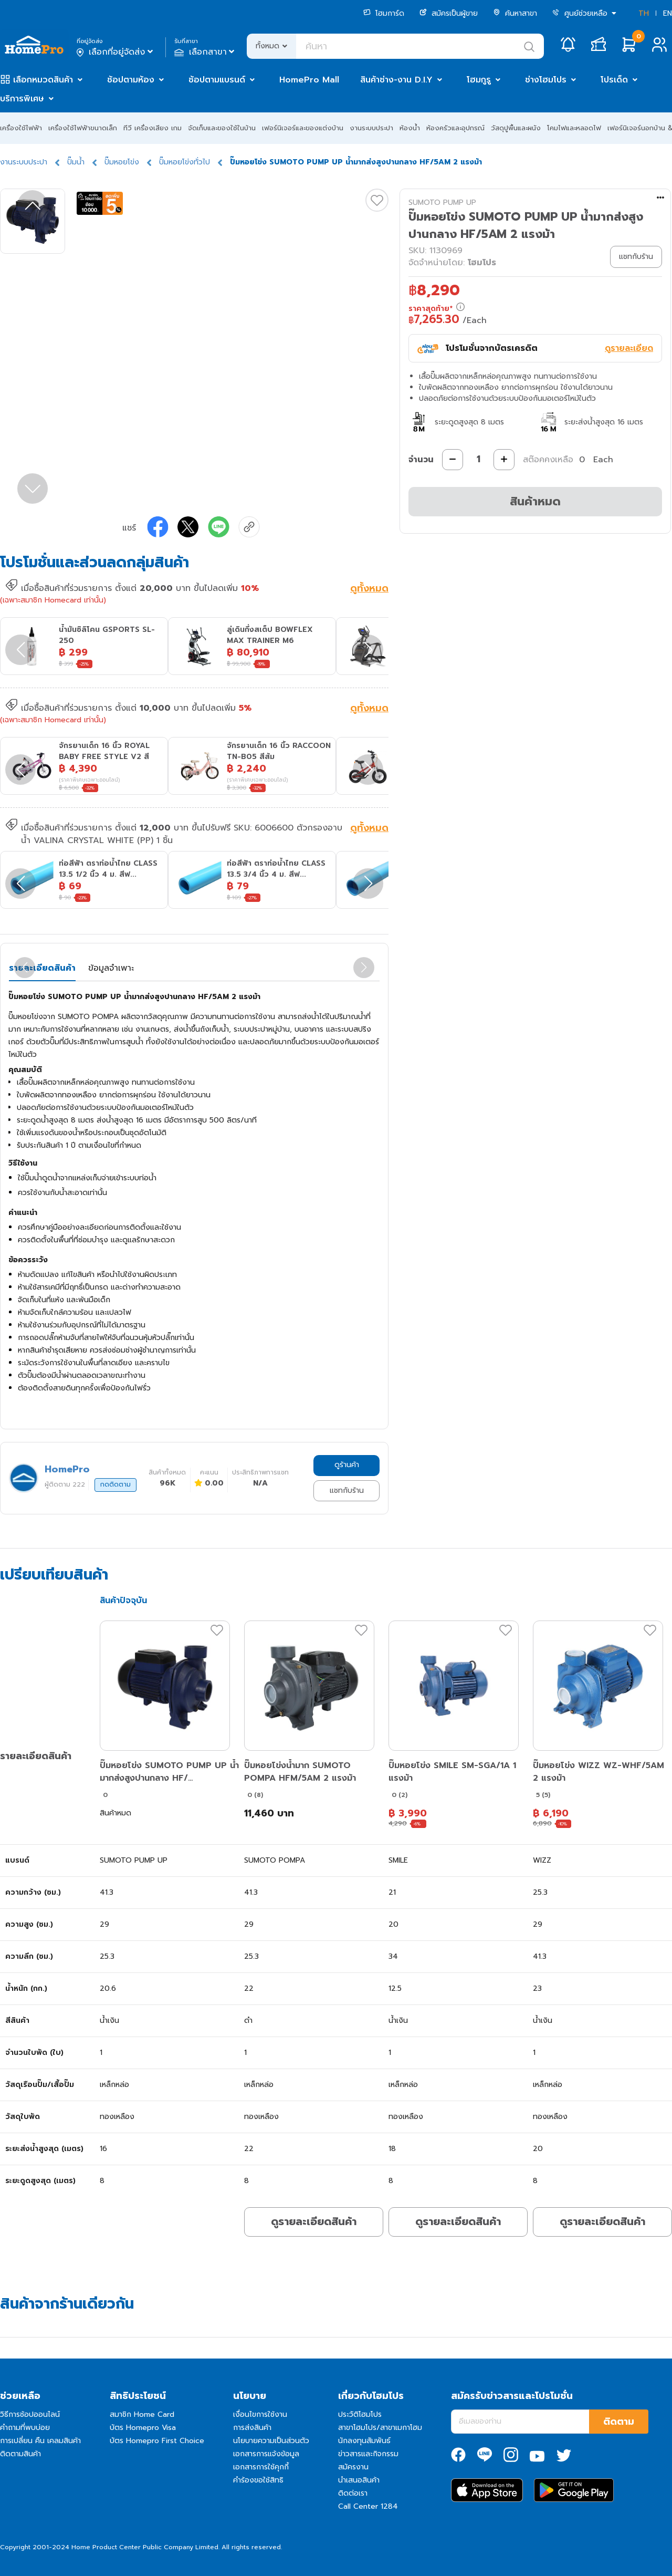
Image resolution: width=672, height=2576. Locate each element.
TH (643, 13)
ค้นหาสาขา (515, 13)
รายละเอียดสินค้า (42, 968)
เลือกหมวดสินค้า (43, 80)
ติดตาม (618, 2421)
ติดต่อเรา (353, 2493)
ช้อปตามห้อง (130, 80)
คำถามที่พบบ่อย (25, 2427)
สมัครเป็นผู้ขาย (448, 13)
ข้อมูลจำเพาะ (111, 968)
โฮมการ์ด (383, 13)
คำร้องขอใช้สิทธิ (258, 2480)
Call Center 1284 (368, 2506)
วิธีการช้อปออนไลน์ (30, 2414)
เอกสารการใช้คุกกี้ (261, 2467)
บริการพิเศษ (22, 98)
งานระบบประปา (371, 128)
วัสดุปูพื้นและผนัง (516, 128)
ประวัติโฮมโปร (360, 2414)
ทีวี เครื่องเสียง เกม (152, 128)
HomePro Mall (309, 80)
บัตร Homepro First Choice (157, 2440)
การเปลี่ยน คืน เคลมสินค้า (40, 2440)
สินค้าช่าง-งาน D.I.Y (396, 80)
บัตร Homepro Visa (143, 2427)
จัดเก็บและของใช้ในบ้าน (222, 128)
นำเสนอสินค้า (359, 2480)
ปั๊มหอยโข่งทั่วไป (184, 162)
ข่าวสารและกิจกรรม (368, 2453)
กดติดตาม (115, 1484)
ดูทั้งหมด (369, 589)
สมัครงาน (353, 2467)
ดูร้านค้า (346, 1464)
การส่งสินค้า (252, 2427)
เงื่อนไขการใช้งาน (260, 2414)
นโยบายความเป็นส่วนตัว (271, 2440)
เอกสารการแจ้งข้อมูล (266, 2453)
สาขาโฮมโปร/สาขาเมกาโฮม (380, 2427)
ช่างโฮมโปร (545, 80)
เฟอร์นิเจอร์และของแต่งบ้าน (302, 128)
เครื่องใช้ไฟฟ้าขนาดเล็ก (82, 128)
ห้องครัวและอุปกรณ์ (455, 128)
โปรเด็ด (614, 80)
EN (667, 13)
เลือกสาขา (205, 52)
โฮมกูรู (479, 80)
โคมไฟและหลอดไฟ (574, 128)
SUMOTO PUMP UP (442, 202)
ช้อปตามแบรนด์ (216, 80)
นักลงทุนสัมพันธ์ (364, 2440)
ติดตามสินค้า (20, 2453)
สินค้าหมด (535, 501)
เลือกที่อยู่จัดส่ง (116, 52)
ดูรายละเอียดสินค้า (313, 2221)
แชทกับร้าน (347, 1490)
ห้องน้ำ (410, 128)
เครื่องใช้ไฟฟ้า (21, 128)
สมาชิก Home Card (142, 2414)
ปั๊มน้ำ (76, 162)
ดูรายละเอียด (629, 348)
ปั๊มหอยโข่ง (121, 162)
